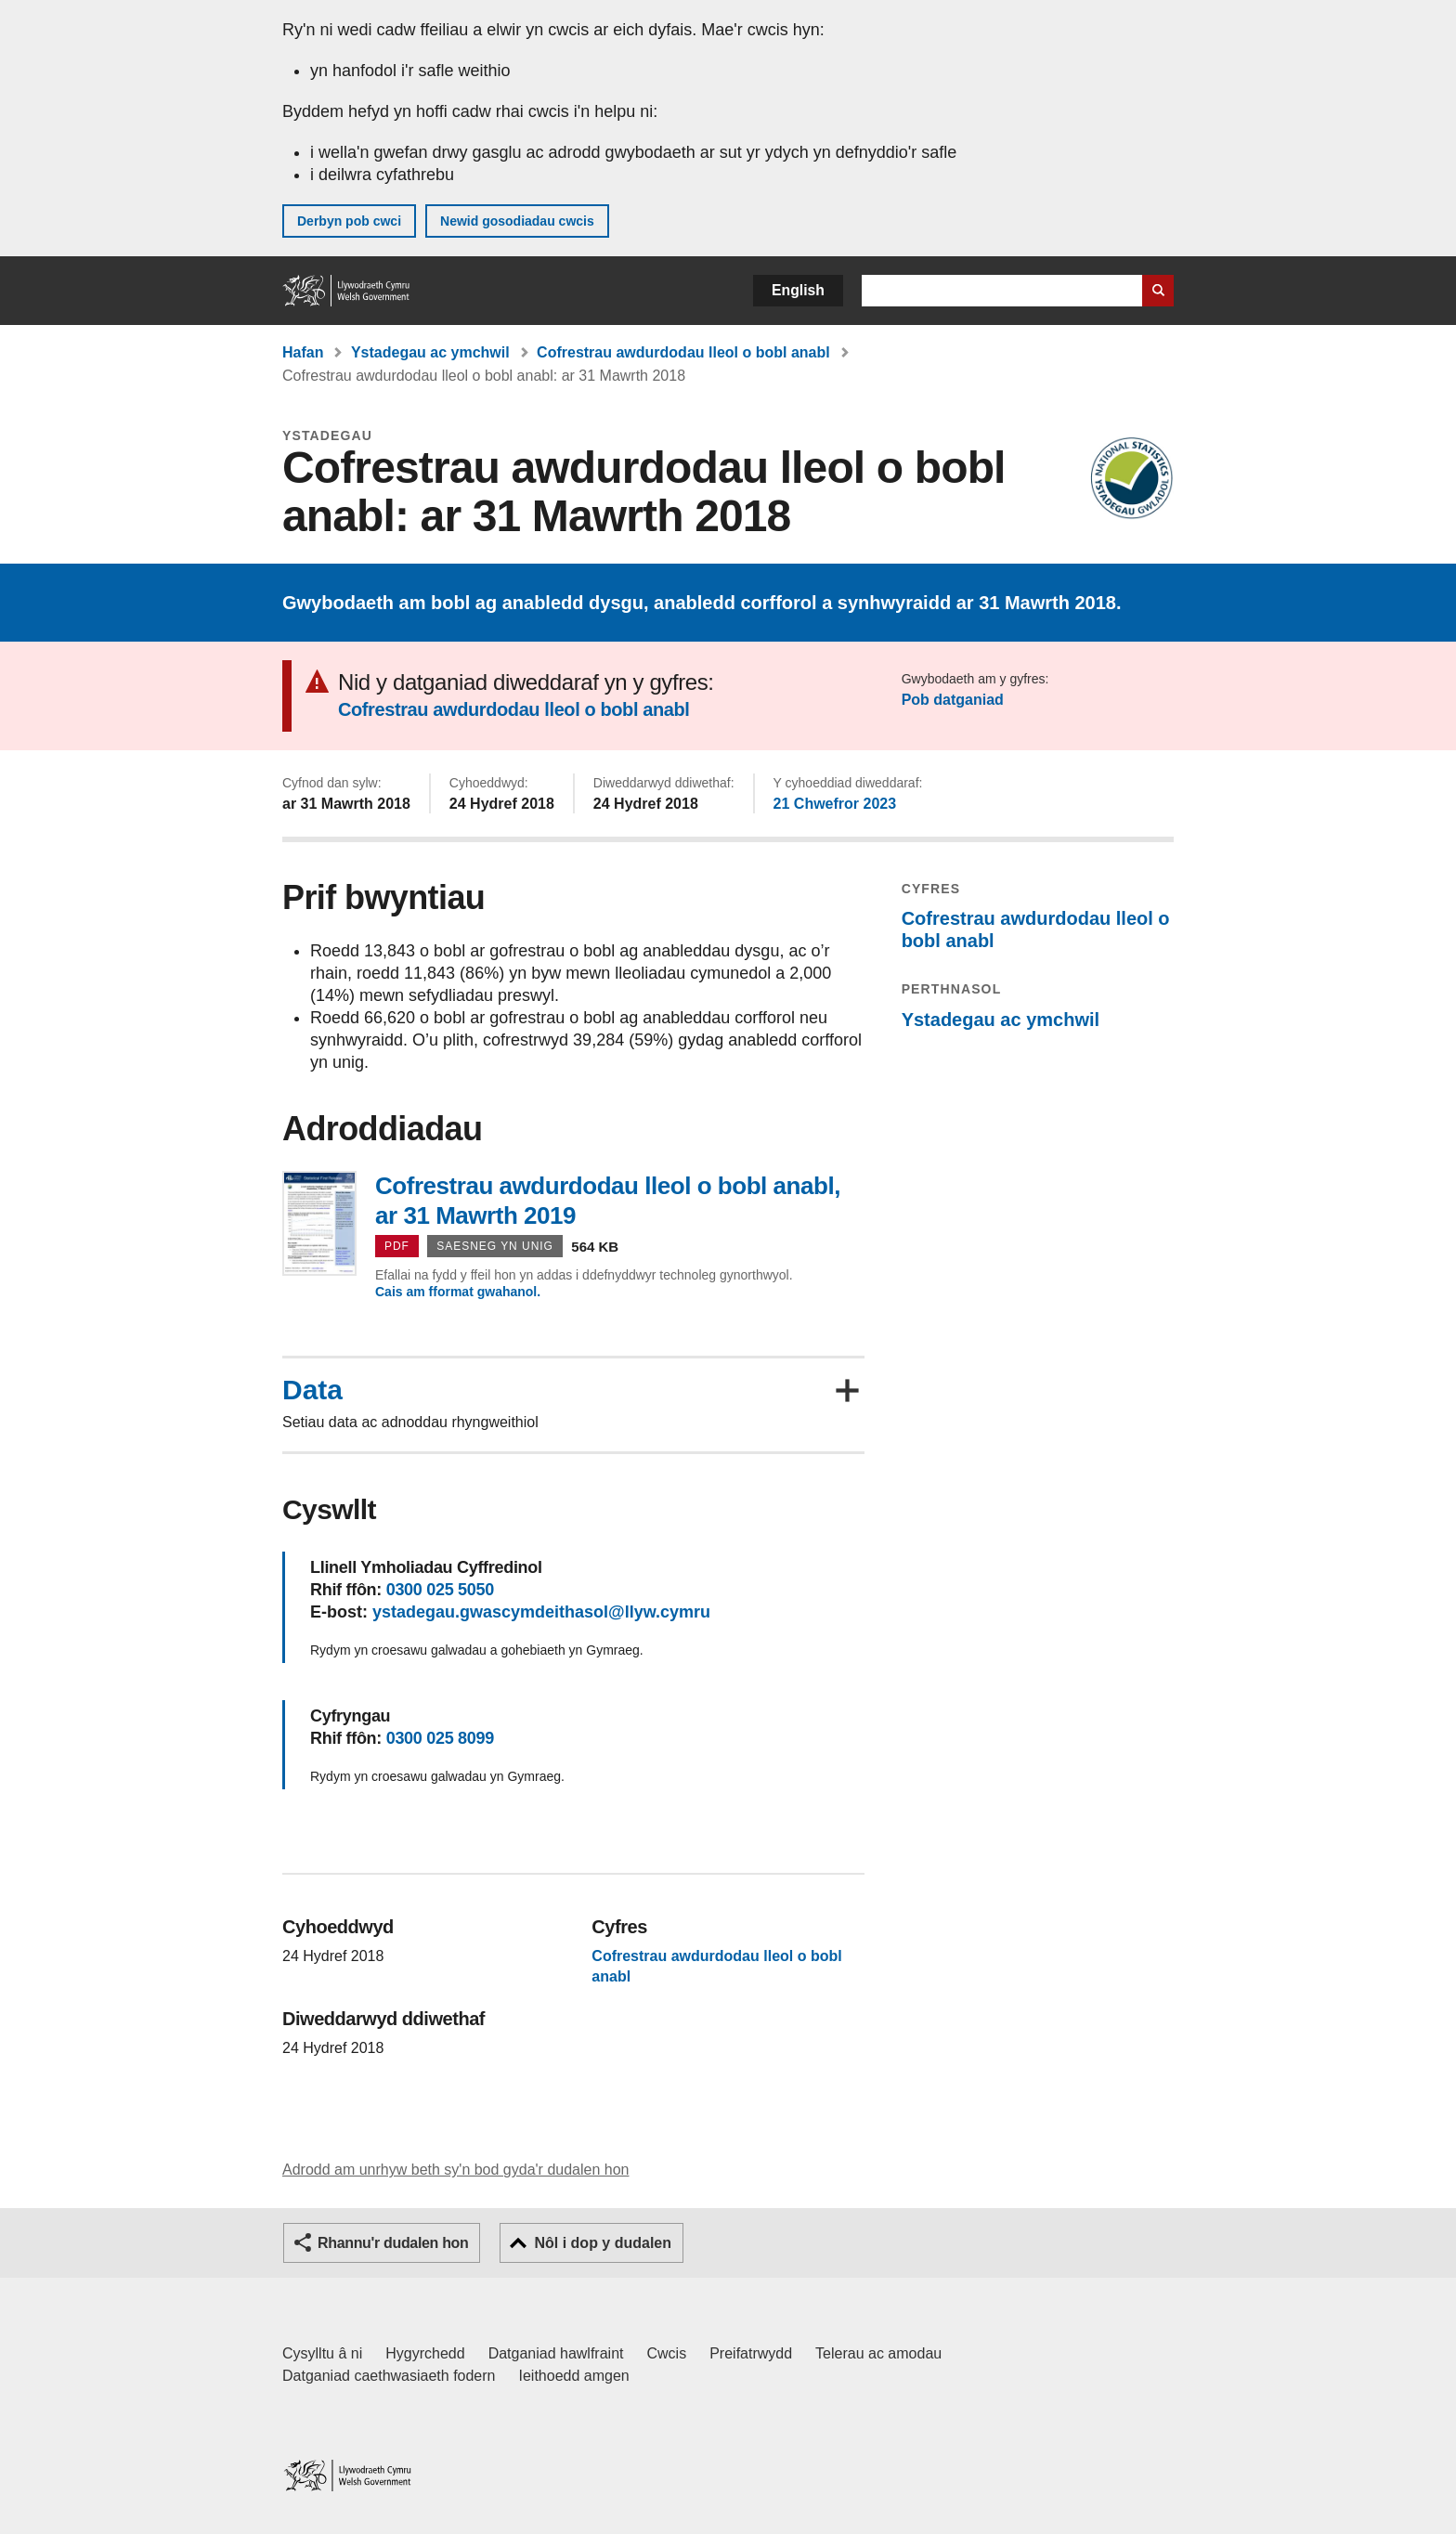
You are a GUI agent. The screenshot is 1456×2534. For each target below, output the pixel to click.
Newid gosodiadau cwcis (517, 221)
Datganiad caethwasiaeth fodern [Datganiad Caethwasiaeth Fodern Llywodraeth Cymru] (389, 2376)
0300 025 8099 (440, 1738)
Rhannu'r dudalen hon (393, 2243)
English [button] (798, 290)
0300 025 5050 (440, 1589)
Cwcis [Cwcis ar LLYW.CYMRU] (667, 2353)
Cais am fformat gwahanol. (457, 1291)
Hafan (302, 352)
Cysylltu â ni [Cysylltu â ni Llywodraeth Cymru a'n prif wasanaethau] (322, 2353)
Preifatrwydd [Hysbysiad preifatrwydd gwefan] (750, 2353)
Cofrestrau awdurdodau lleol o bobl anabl (683, 352)
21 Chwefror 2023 (835, 804)
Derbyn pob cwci (349, 221)
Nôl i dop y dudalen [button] (602, 2243)
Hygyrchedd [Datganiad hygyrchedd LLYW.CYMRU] (424, 2353)
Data (312, 1390)
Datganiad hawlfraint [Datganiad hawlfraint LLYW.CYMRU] (556, 2353)
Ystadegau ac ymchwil (430, 352)
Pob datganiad (953, 700)
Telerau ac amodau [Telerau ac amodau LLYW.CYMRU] (878, 2353)
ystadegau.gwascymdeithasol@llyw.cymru (541, 1612)
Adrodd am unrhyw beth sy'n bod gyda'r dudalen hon (455, 2169)
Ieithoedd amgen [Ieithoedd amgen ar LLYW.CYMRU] (574, 2376)
